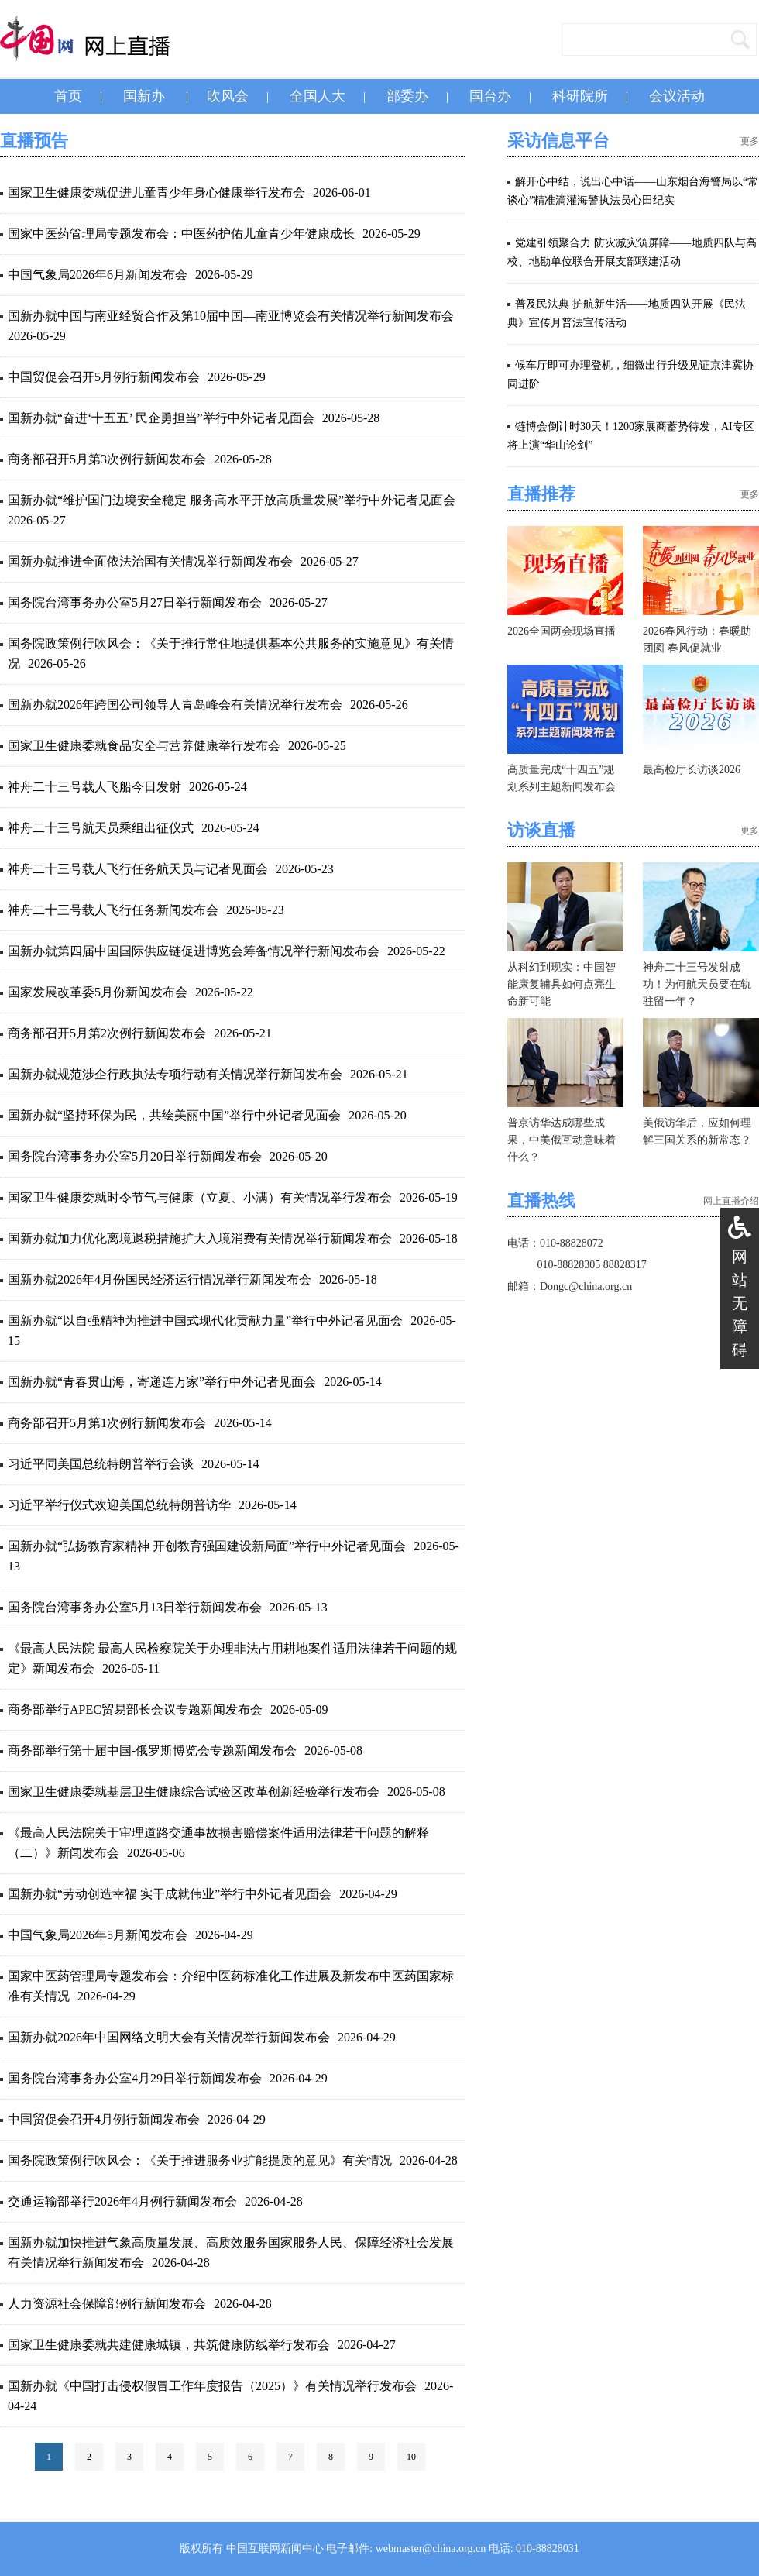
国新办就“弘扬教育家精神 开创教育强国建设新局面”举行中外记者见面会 (207, 1546)
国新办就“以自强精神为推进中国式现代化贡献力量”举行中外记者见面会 (205, 1320)
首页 (68, 96)
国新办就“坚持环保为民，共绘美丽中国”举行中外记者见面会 (174, 1115)
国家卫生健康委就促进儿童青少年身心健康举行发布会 (156, 192)
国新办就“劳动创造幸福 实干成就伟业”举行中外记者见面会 (169, 1893)
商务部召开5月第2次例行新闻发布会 (107, 1033)
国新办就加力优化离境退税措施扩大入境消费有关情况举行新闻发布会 (200, 1238)
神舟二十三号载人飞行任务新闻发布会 (113, 910)
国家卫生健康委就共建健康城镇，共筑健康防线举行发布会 (169, 2344)
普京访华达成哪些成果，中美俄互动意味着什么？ (561, 1140)
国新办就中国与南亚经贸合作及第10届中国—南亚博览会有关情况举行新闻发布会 (231, 315)
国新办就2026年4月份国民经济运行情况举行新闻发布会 (159, 1279)
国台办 (490, 96)
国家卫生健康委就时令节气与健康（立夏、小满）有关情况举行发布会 (200, 1197)
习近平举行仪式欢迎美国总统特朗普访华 (119, 1505)
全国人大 (317, 96)
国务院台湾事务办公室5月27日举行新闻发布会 (135, 602)
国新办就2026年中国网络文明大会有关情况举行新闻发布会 (169, 2037)
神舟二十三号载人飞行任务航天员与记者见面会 (138, 868)
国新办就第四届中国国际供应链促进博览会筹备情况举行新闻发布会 (194, 951)
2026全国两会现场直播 (561, 631)
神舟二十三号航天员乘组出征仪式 (101, 827)
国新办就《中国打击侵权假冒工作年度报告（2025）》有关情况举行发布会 (212, 2385)
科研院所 (580, 96)
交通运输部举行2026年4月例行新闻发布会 (122, 2201)
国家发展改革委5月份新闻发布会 (97, 992)
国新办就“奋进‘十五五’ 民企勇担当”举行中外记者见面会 (161, 418)
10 (411, 2456)
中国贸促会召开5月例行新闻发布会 (104, 376)
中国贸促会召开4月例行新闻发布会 (104, 2119)
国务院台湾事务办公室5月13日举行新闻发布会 (135, 1607)
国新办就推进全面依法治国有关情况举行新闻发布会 (150, 561)
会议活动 (677, 96)
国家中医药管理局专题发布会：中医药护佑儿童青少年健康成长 (181, 233)
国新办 (144, 96)
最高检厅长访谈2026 (691, 770)
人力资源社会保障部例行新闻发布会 (107, 2303)
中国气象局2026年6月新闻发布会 (97, 274)
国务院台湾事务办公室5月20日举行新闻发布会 (135, 1156)
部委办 (407, 96)
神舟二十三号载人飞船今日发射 (94, 786)
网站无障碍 (739, 1303)
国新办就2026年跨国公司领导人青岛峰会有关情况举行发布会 (175, 704)
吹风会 (228, 96)
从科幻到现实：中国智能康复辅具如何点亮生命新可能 (561, 984)
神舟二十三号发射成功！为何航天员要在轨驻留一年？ (697, 984)
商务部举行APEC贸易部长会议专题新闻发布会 (135, 1709)
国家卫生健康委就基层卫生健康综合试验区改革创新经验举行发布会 (194, 1791)
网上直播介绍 (731, 1200)
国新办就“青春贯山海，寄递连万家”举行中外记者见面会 (162, 1381)
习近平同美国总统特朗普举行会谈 (101, 1463)
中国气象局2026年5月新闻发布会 (97, 1934)
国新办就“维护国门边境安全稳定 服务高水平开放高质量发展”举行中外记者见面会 (231, 500)
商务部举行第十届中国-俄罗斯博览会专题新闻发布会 (152, 1750)
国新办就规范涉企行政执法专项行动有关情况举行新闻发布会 (175, 1074)
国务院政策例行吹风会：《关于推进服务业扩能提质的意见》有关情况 (200, 2160)
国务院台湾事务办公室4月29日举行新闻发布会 (135, 2078)
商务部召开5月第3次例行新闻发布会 (107, 459)
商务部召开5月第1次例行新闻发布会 (107, 1422)
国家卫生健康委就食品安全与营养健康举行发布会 (144, 745)
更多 (749, 141)
